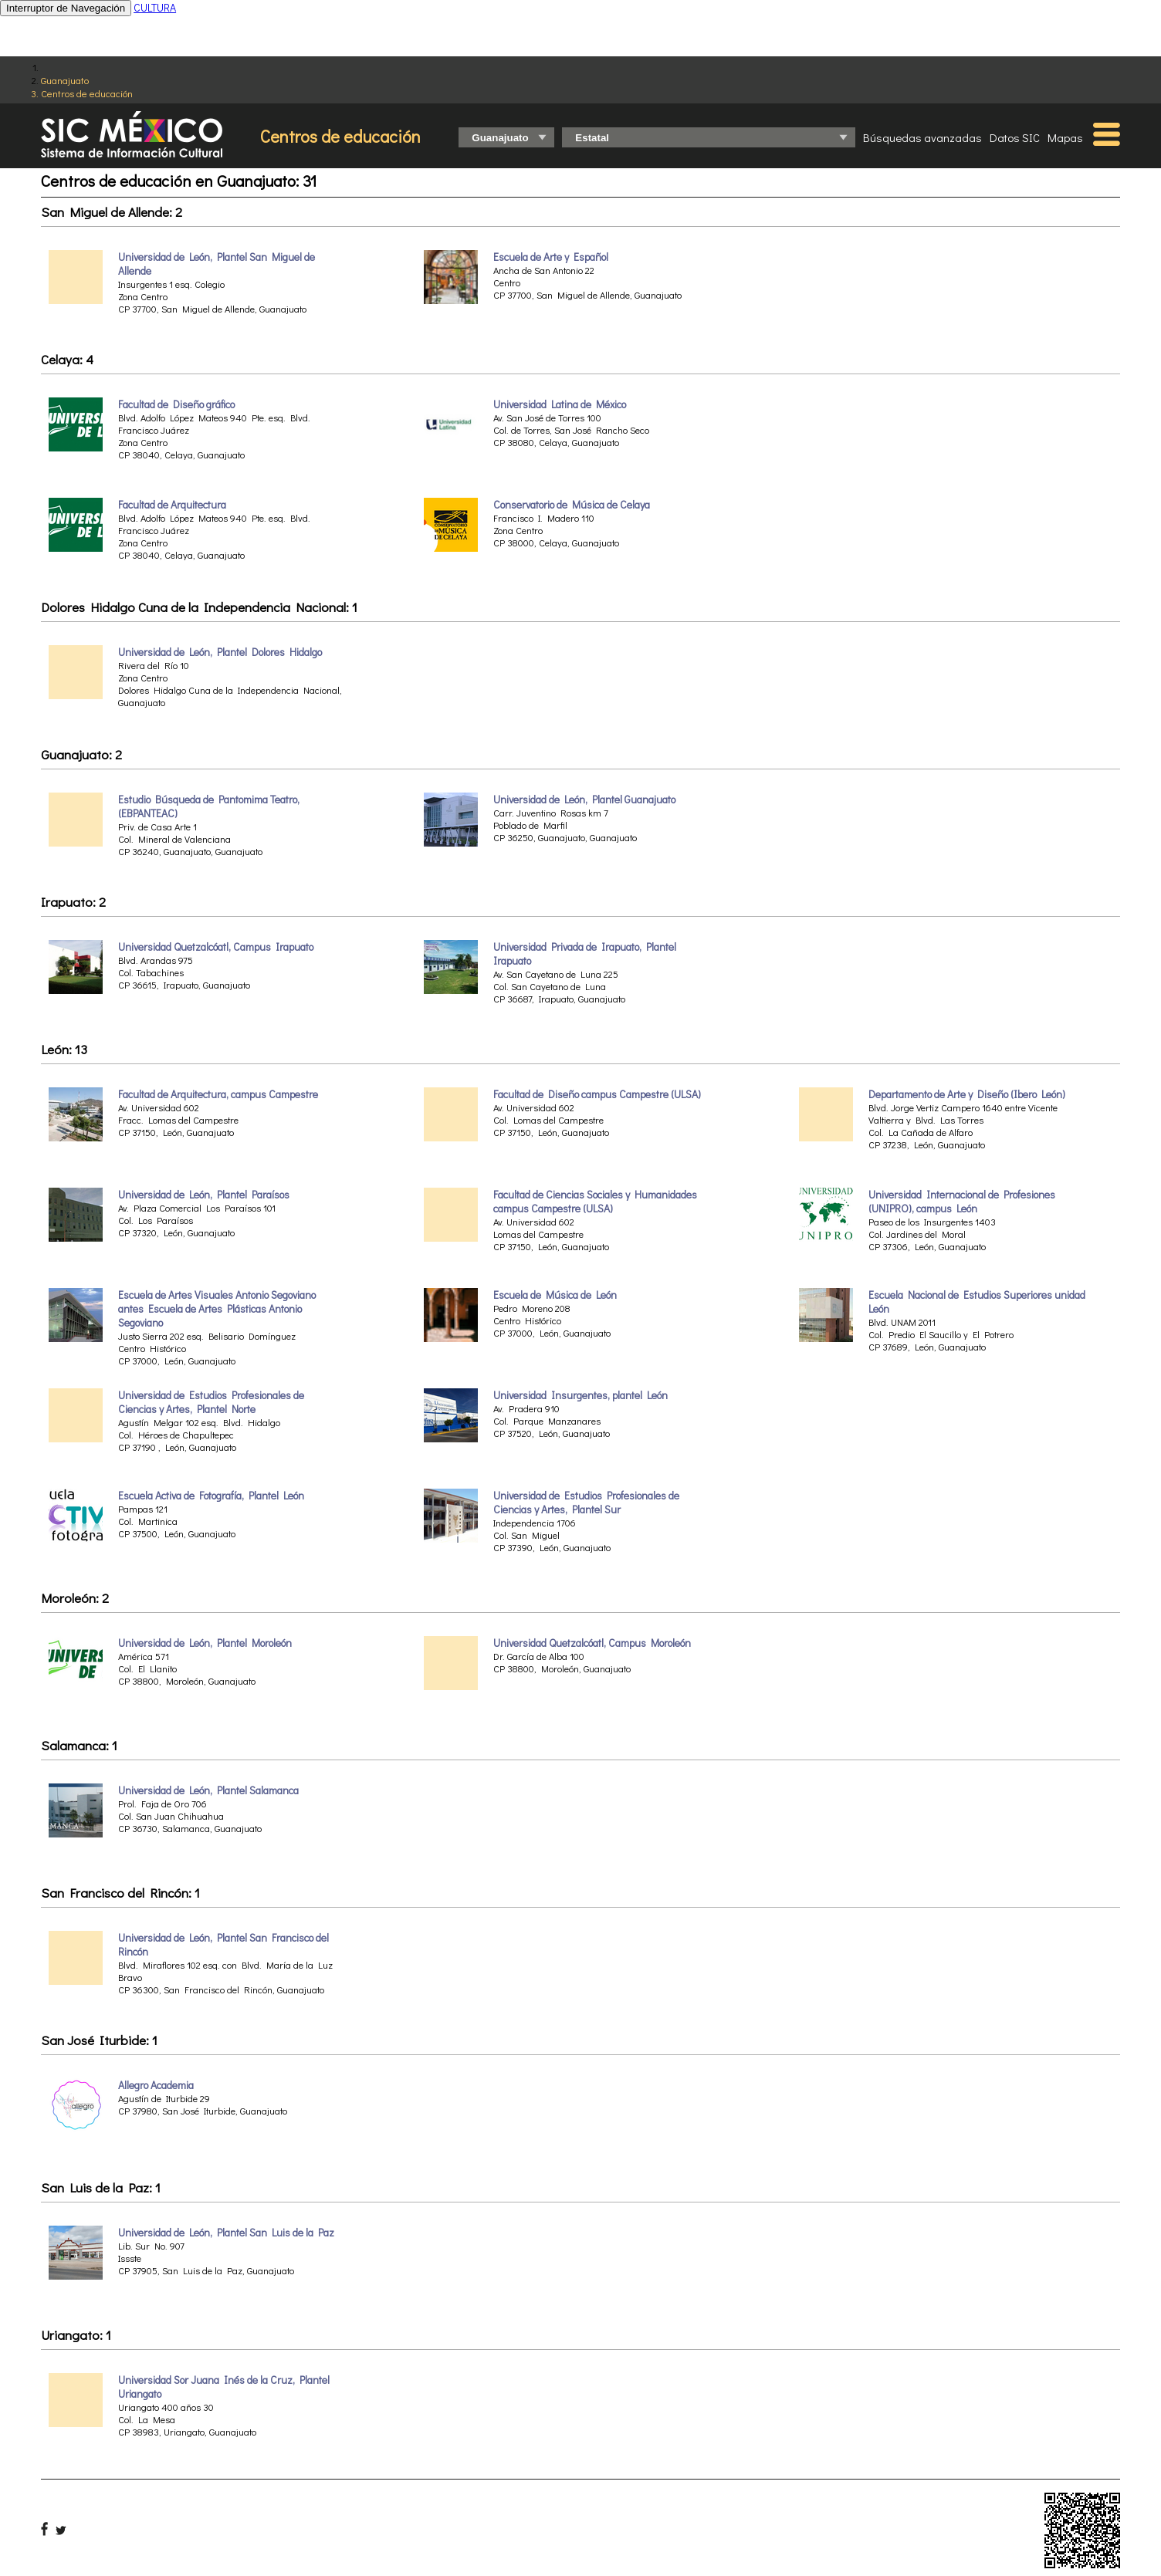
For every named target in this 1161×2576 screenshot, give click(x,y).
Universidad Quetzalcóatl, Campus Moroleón (592, 1643)
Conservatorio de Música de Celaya (571, 505)
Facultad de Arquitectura (172, 505)
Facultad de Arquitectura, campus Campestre (218, 1094)
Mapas (1065, 137)
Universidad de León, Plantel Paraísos (203, 1195)
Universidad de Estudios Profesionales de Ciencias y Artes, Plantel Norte (211, 1402)
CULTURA (155, 7)
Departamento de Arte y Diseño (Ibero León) (966, 1094)
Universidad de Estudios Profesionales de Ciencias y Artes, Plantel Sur (586, 1502)
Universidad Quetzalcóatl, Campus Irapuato (215, 947)
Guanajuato (65, 79)
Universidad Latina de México (559, 404)
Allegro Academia (156, 2085)
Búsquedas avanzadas (922, 137)
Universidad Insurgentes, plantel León (580, 1395)
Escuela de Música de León (555, 1295)
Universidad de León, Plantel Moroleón (205, 1643)
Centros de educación (87, 93)
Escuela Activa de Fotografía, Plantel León (211, 1496)
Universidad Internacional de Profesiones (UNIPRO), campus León (961, 1201)
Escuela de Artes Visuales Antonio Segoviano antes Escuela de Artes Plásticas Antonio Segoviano (217, 1309)
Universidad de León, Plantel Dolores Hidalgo (220, 652)
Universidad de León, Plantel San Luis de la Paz (226, 2233)
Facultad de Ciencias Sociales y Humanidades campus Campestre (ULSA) (595, 1201)
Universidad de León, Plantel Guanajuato (584, 799)
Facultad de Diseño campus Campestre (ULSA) (597, 1094)
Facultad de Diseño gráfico (176, 404)
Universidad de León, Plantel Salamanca (208, 1790)
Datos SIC (1015, 137)
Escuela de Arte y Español (550, 257)
